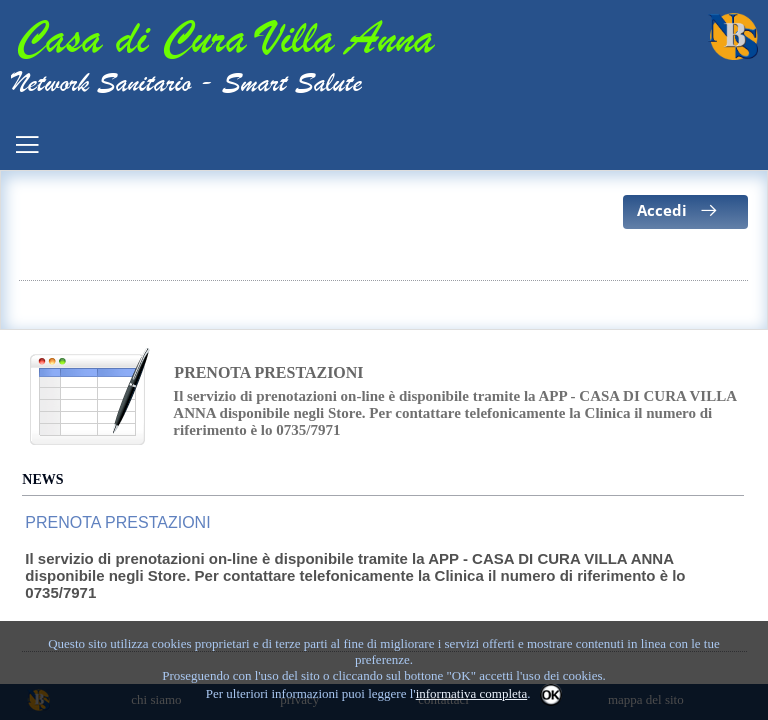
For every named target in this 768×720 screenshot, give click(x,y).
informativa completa (472, 693)
